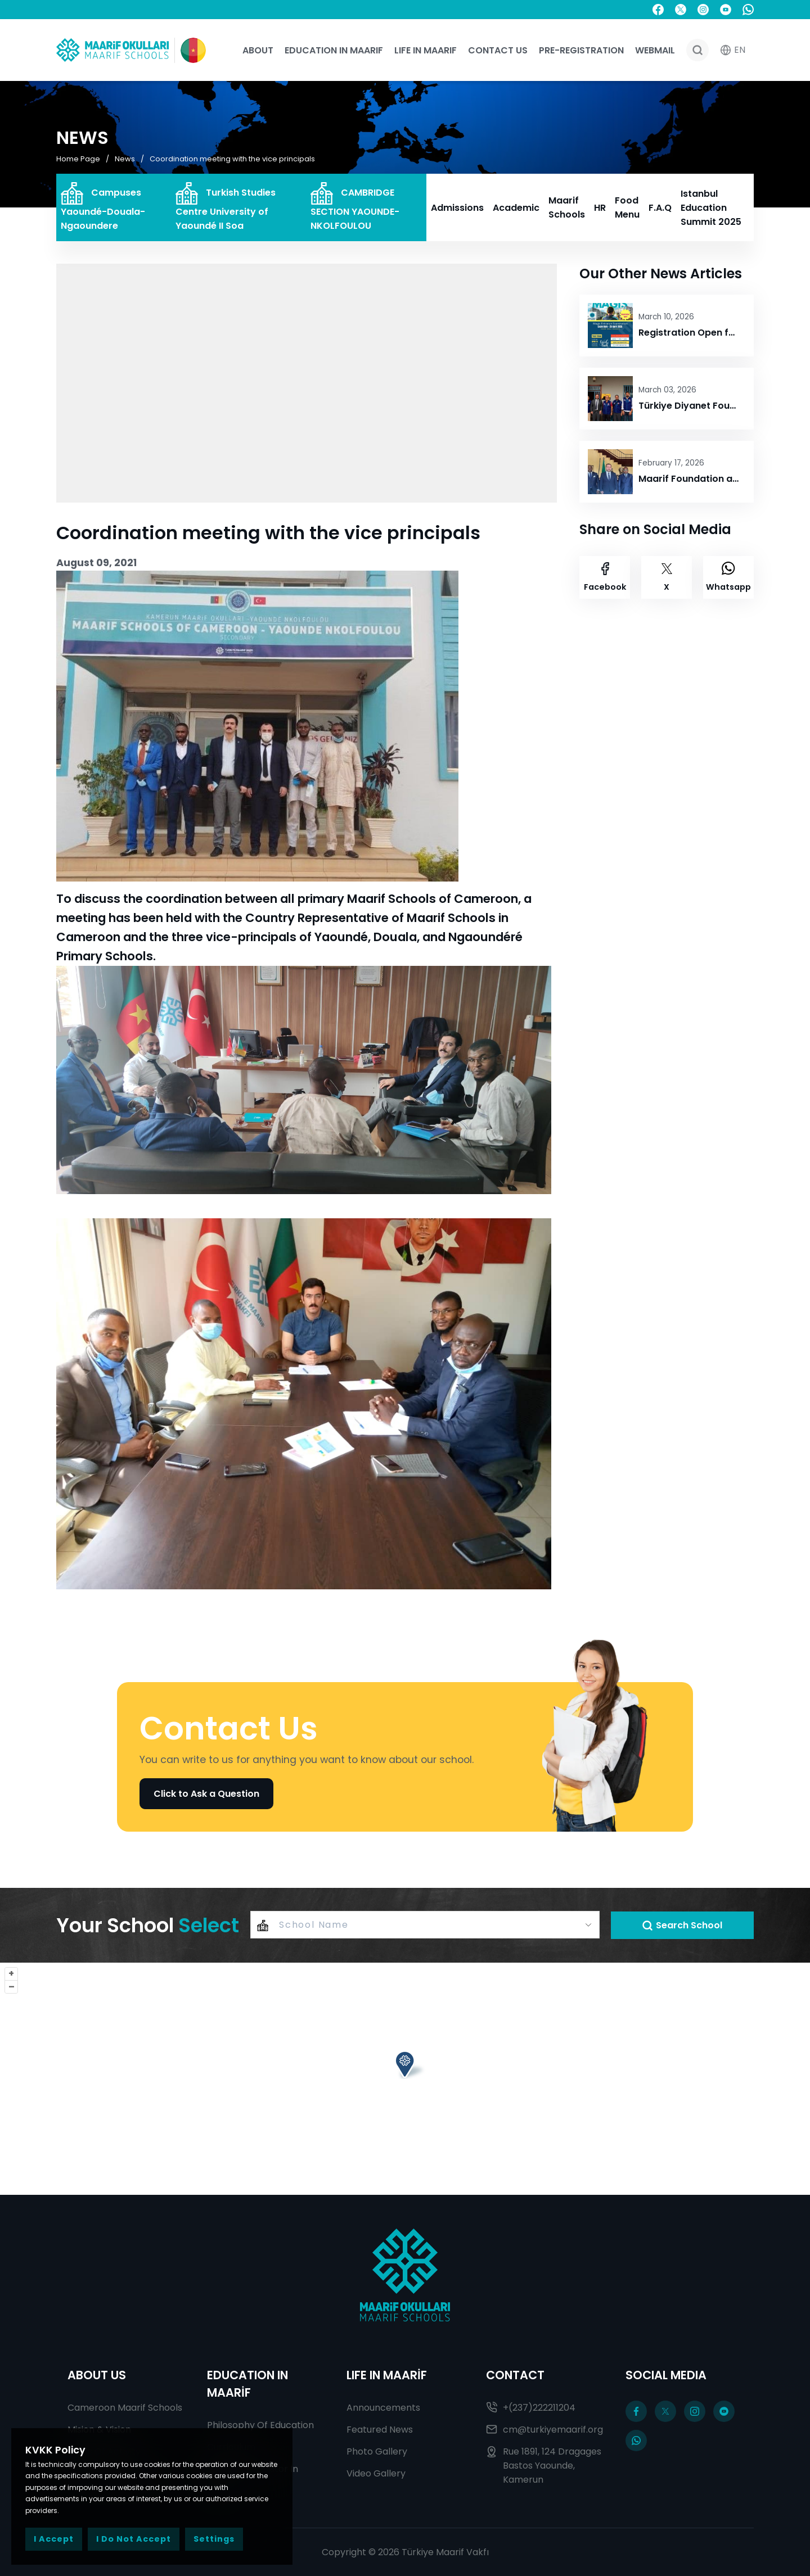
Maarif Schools (566, 207)
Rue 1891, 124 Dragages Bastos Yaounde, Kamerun (543, 2465)
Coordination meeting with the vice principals (232, 158)
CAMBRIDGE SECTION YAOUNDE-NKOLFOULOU (354, 207)
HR (600, 207)
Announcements (383, 2407)
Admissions (457, 207)
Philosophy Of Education (260, 2425)
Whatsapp (728, 577)
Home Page (78, 158)
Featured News (379, 2429)
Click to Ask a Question (206, 1793)
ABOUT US (97, 2375)
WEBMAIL (655, 50)
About (257, 50)
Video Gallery (376, 2473)
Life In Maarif (425, 50)
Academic (516, 207)
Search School (682, 1925)
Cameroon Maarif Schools (125, 2407)
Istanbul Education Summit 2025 (711, 207)
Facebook (605, 577)
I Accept (54, 2539)
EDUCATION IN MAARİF (247, 2384)
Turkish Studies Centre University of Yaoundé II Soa (226, 207)
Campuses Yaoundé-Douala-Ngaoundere (103, 207)
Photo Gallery (376, 2451)
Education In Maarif (334, 50)
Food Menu (627, 207)
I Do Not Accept (133, 2539)
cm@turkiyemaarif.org (544, 2429)
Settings (214, 2539)
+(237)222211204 (530, 2407)
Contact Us (498, 50)
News (125, 158)
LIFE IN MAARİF (386, 2375)
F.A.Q (660, 207)
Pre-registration (581, 50)
